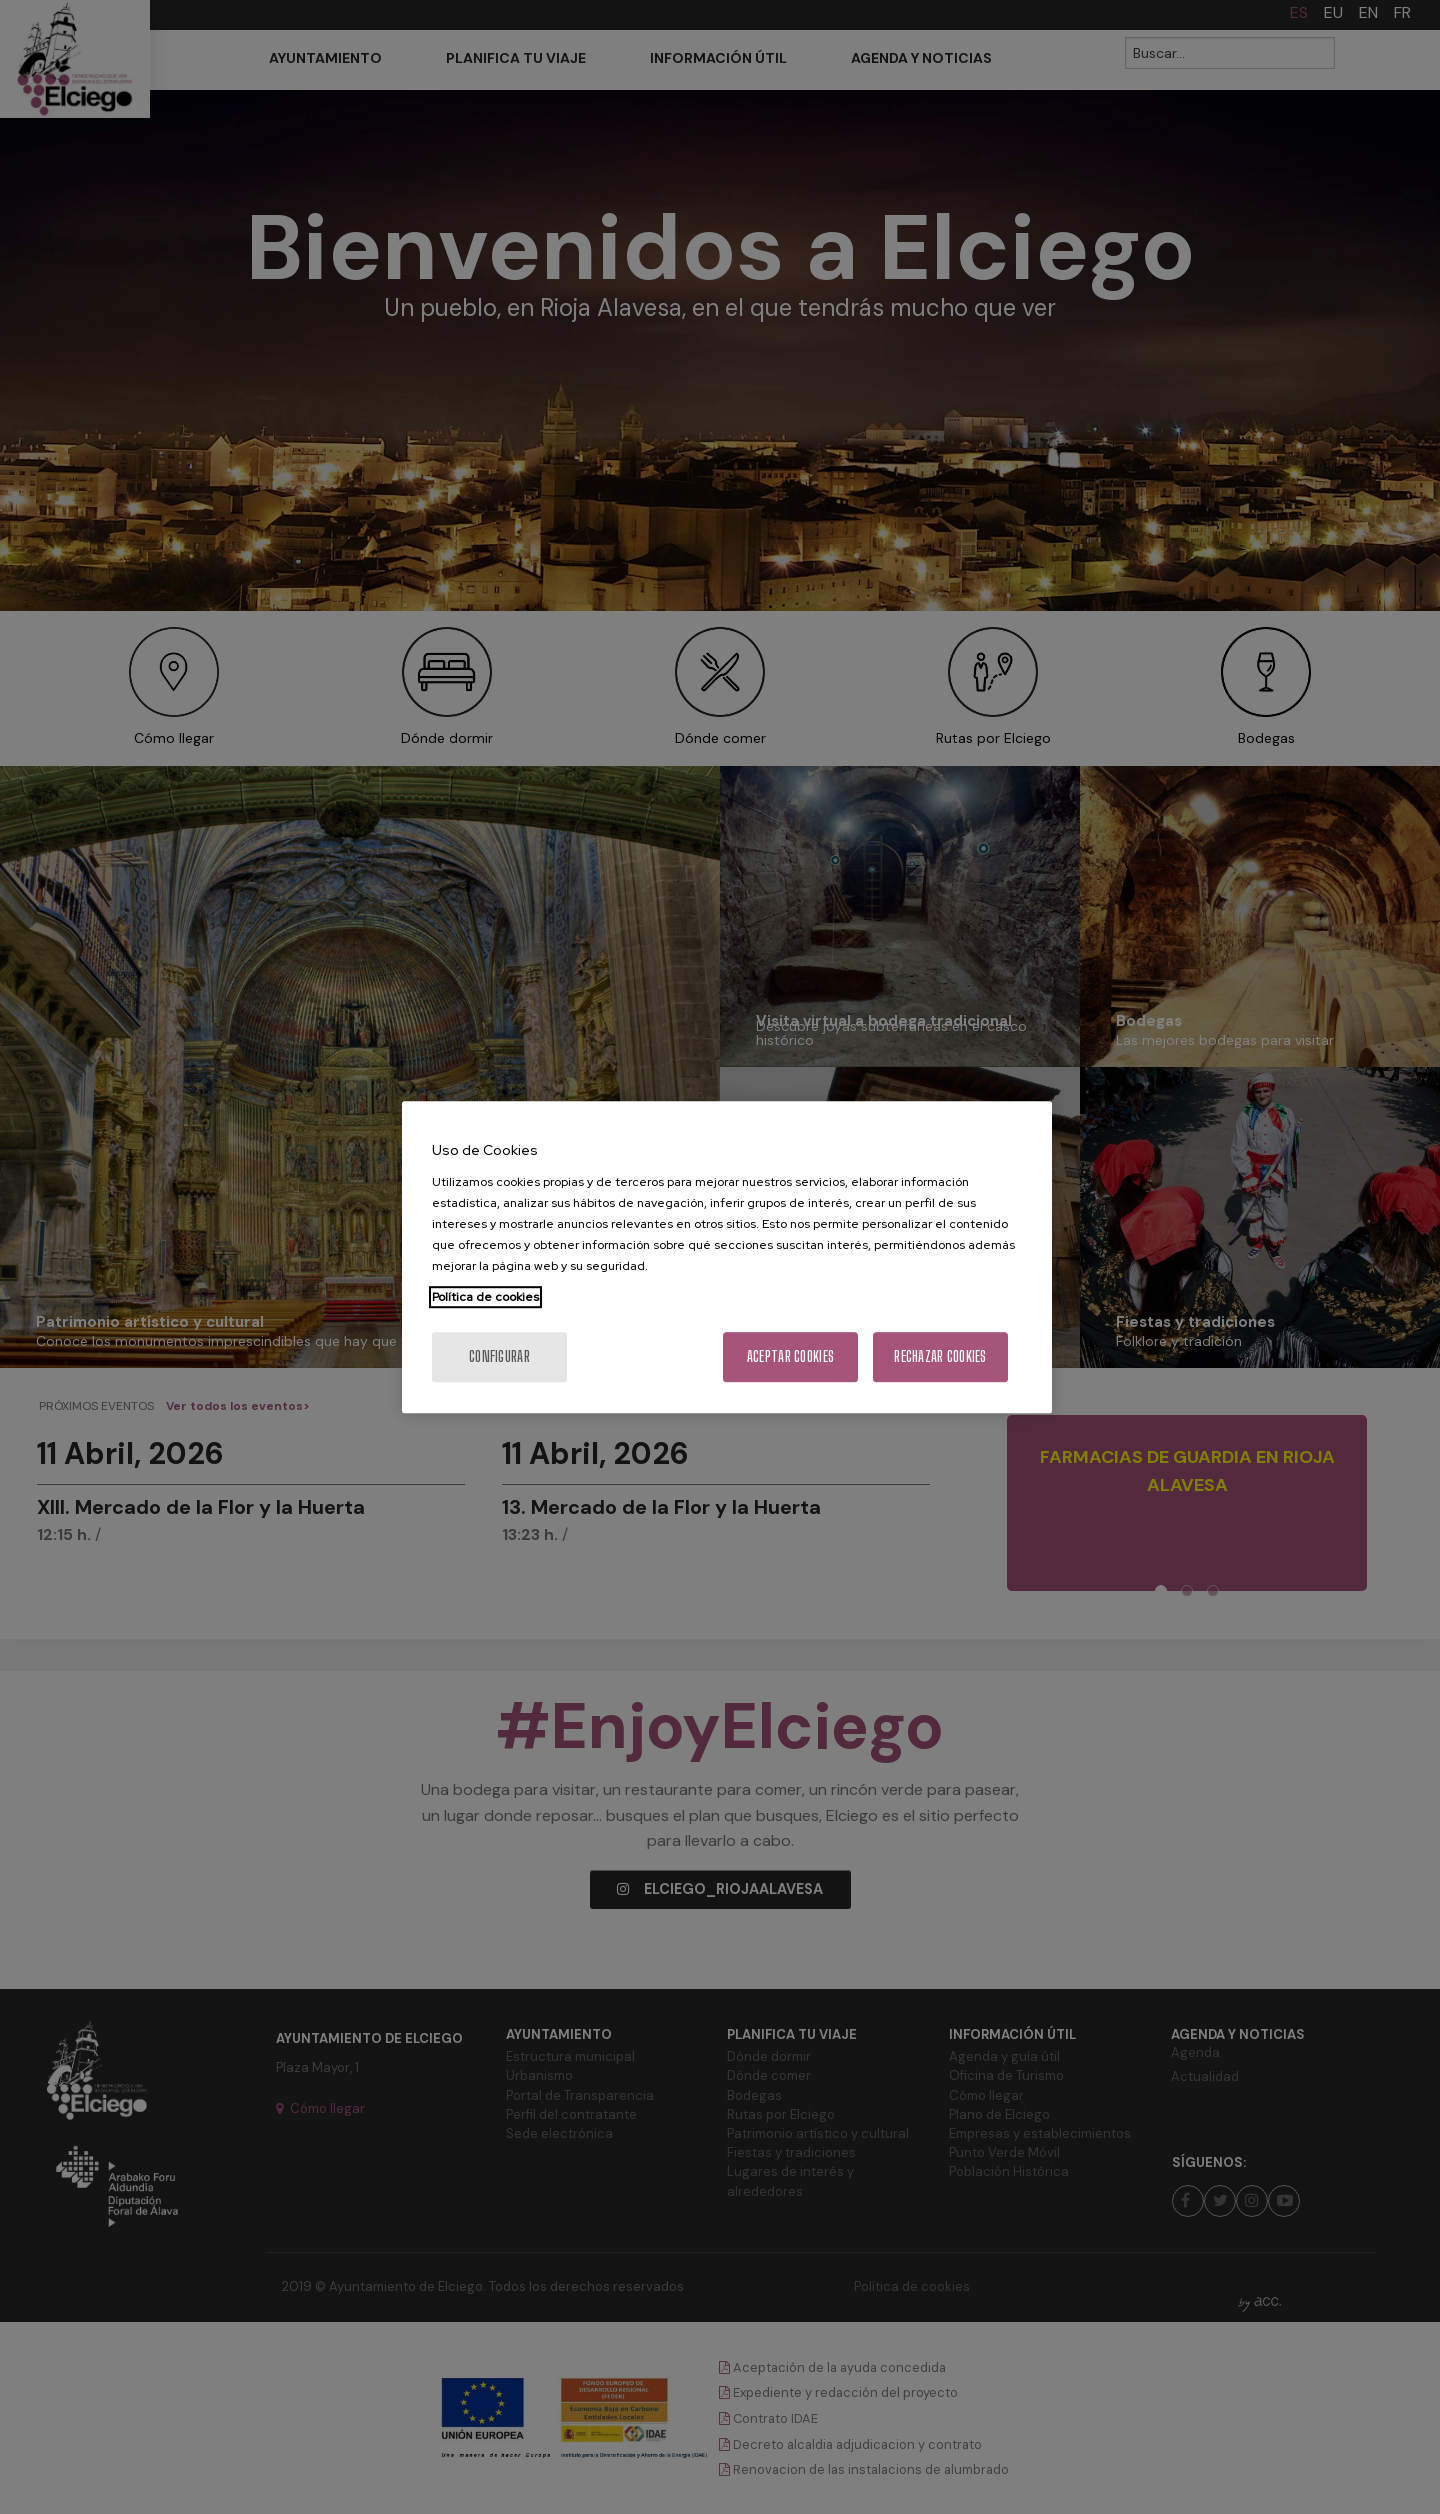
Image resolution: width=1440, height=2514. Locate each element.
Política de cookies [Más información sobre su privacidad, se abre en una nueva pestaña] (485, 1297)
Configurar (499, 1356)
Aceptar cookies (790, 1356)
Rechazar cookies (940, 1356)
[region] (727, 1257)
